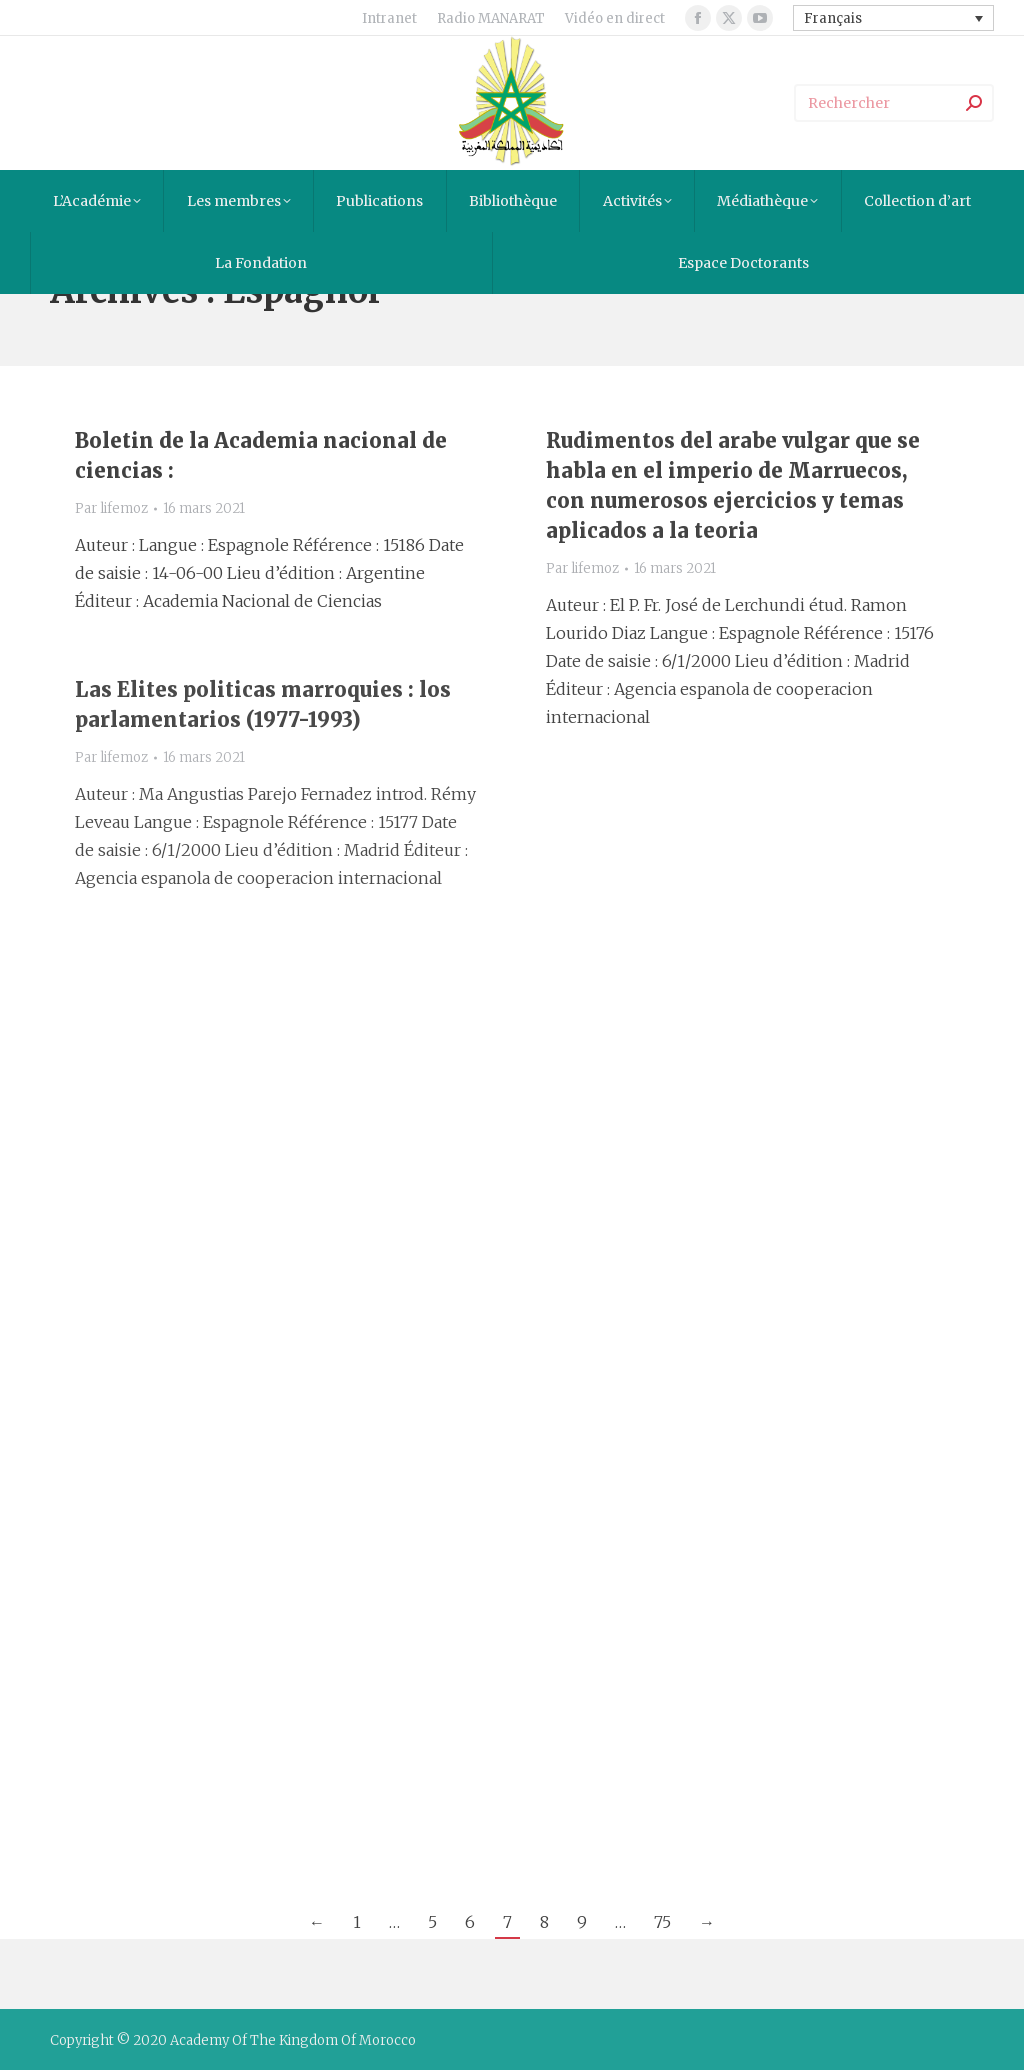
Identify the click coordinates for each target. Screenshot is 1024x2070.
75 (662, 1922)
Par (111, 508)
